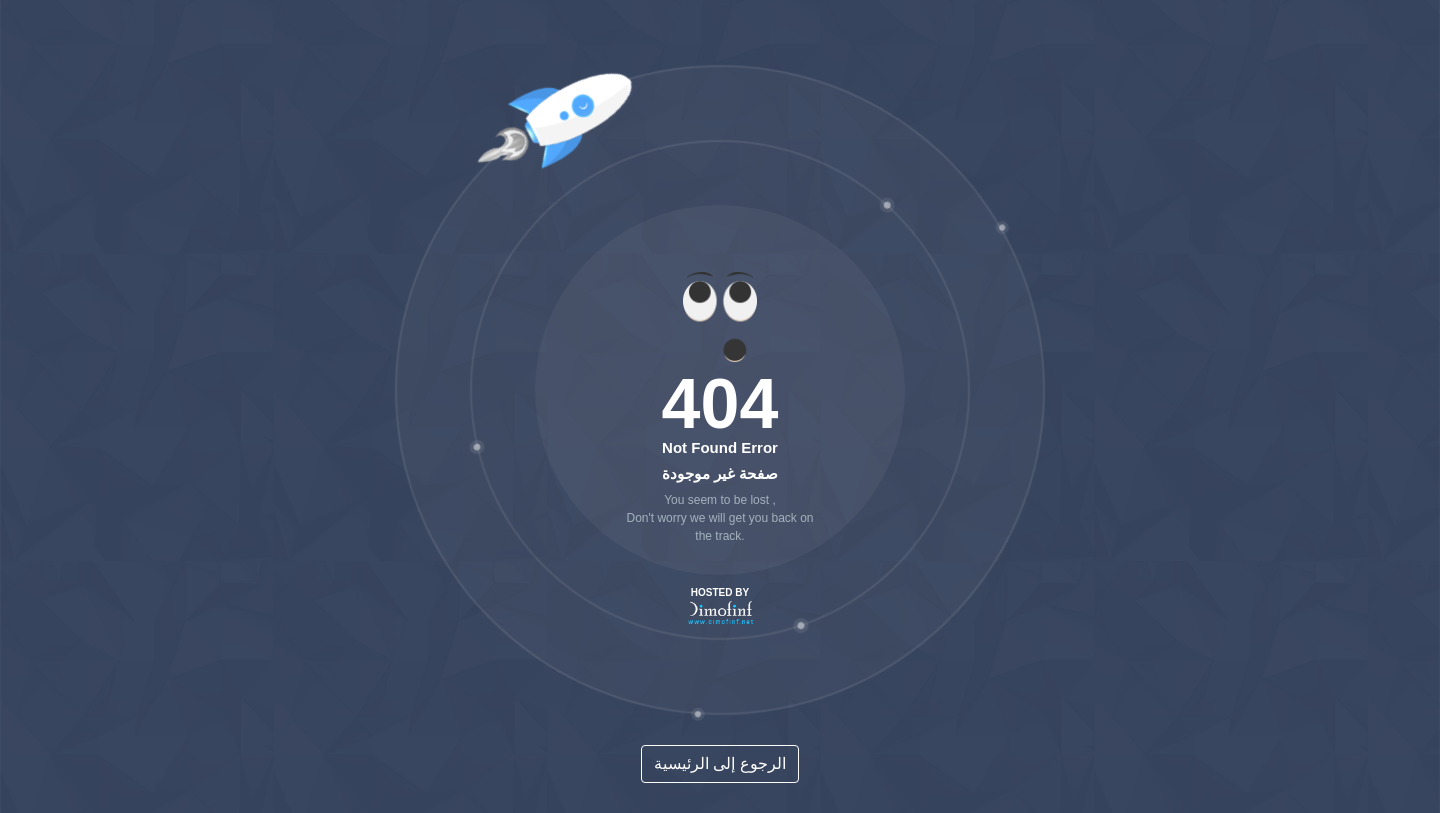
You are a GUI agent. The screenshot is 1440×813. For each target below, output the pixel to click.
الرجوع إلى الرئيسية (720, 763)
